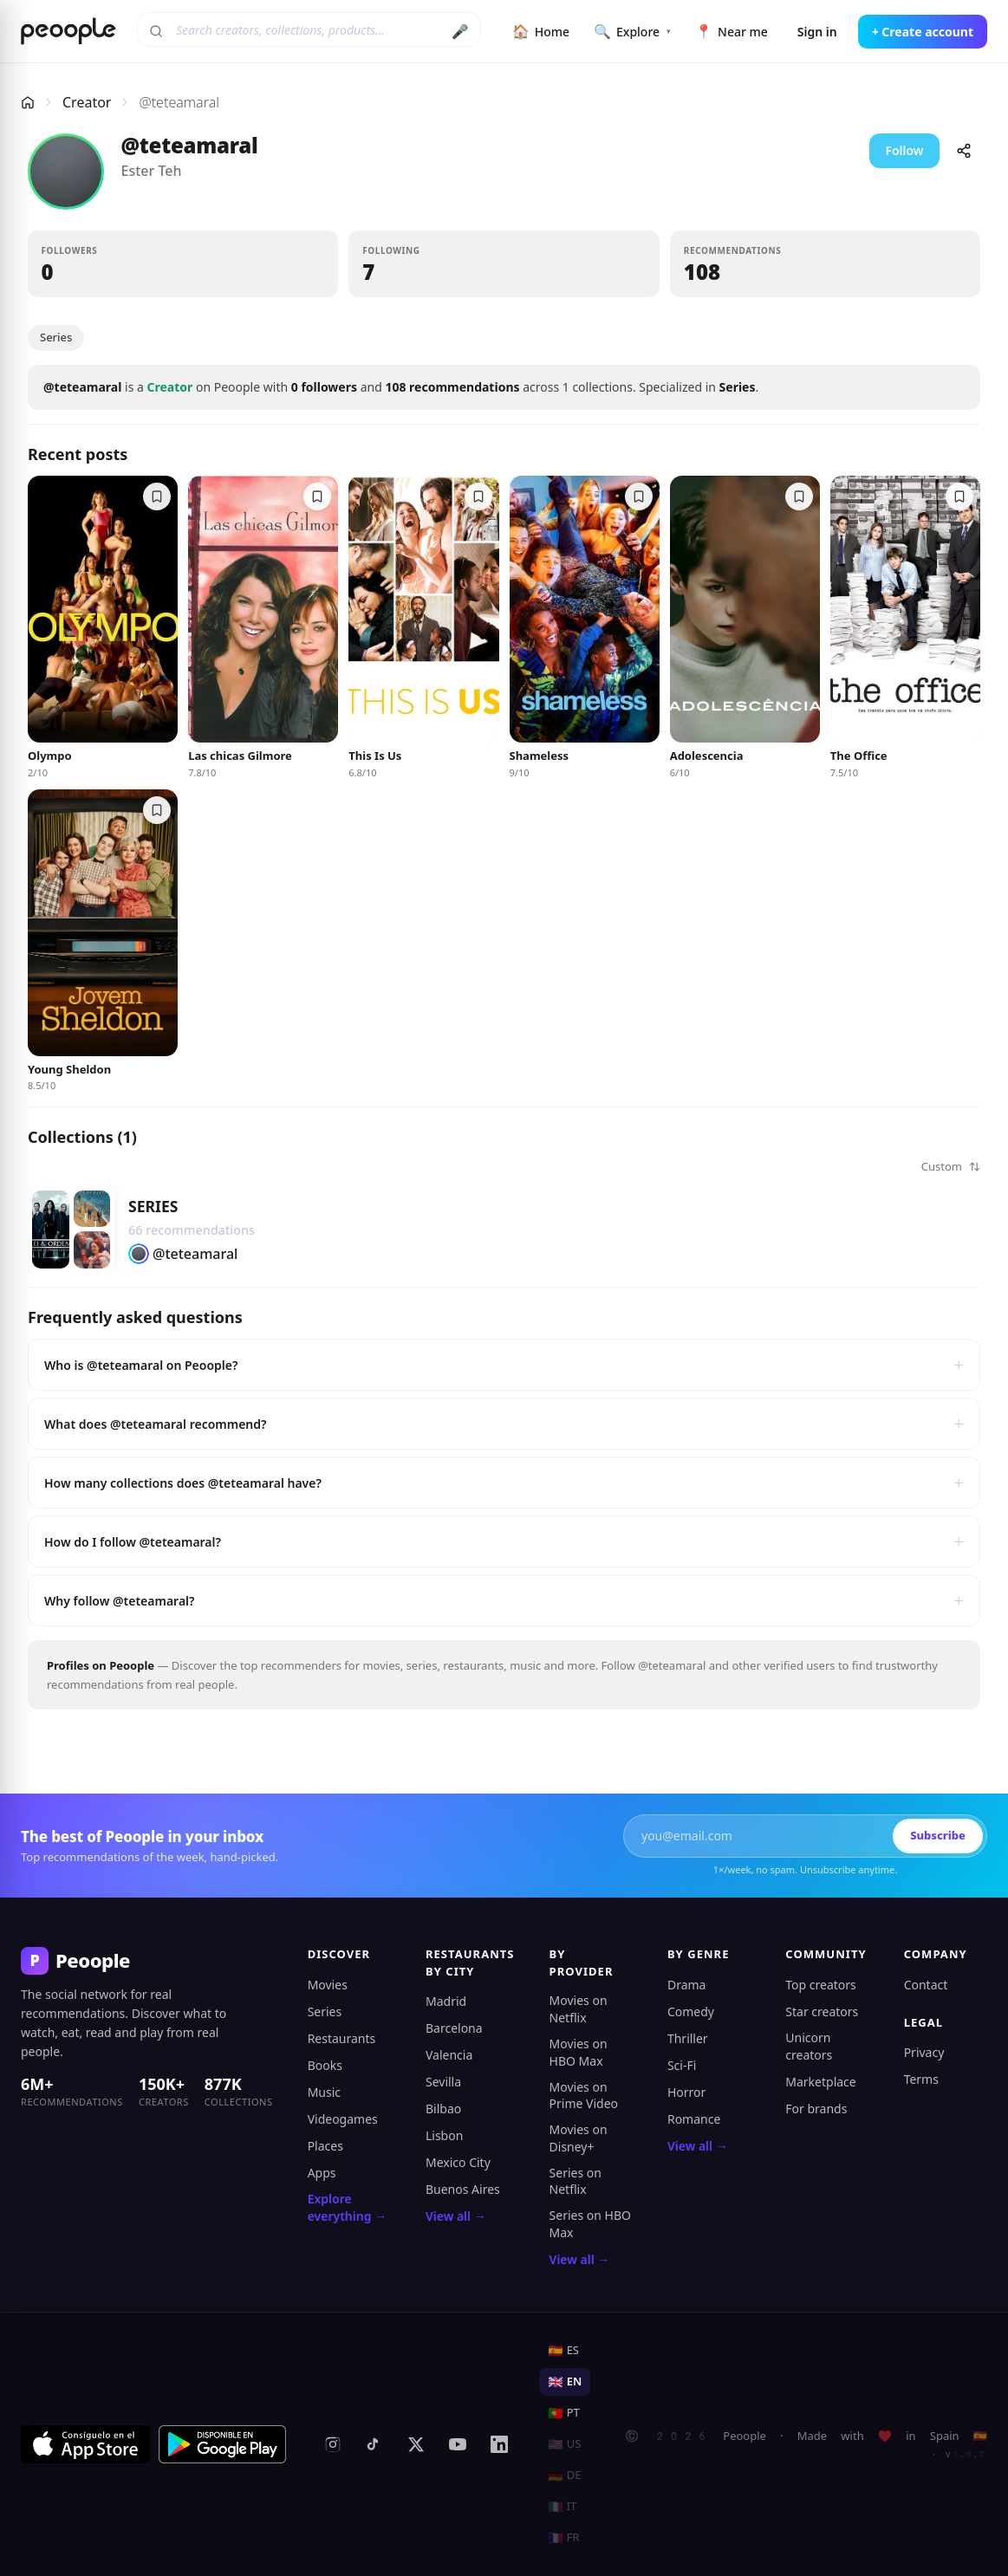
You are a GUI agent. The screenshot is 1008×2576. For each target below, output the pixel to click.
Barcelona (454, 2028)
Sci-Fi (681, 2065)
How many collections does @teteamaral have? (504, 1483)
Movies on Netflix (579, 2009)
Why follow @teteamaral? (504, 1600)
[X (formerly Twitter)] (416, 2444)
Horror (686, 2092)
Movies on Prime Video (584, 2095)
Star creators (821, 2011)
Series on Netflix (576, 2181)
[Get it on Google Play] (223, 2444)
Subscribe (938, 1835)
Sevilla (443, 2081)
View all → (456, 2216)
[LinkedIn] (499, 2444)
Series (56, 337)
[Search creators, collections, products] (309, 29)
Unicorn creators (808, 2046)
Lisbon (444, 2135)
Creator (86, 102)
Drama (686, 1984)
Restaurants (342, 2038)
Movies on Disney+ (579, 2138)
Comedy (690, 2011)
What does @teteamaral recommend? (504, 1424)
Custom (950, 1166)
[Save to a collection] (157, 496)
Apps (322, 2172)
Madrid (446, 2001)
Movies (328, 1984)
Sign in (817, 31)
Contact (926, 1984)
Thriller (687, 2038)
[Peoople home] (68, 31)
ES (563, 2350)
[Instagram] (333, 2444)
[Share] (963, 150)
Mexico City (458, 2162)
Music (324, 2092)
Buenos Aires (463, 2189)
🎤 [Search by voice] (460, 31)
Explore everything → (347, 2207)
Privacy (924, 2052)
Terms (921, 2079)
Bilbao (443, 2108)
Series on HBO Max (590, 2224)
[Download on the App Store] (85, 2444)
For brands (816, 2108)
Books (325, 2065)
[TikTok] (374, 2444)
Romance (693, 2119)
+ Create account (922, 31)
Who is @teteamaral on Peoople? (504, 1365)
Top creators (820, 1984)
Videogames (343, 2119)
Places (325, 2146)
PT (564, 2412)
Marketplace (820, 2081)
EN (565, 2381)
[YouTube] (458, 2444)
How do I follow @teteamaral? (504, 1541)
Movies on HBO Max (579, 2052)
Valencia (449, 2055)
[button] (183, 263)
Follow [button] (904, 150)
